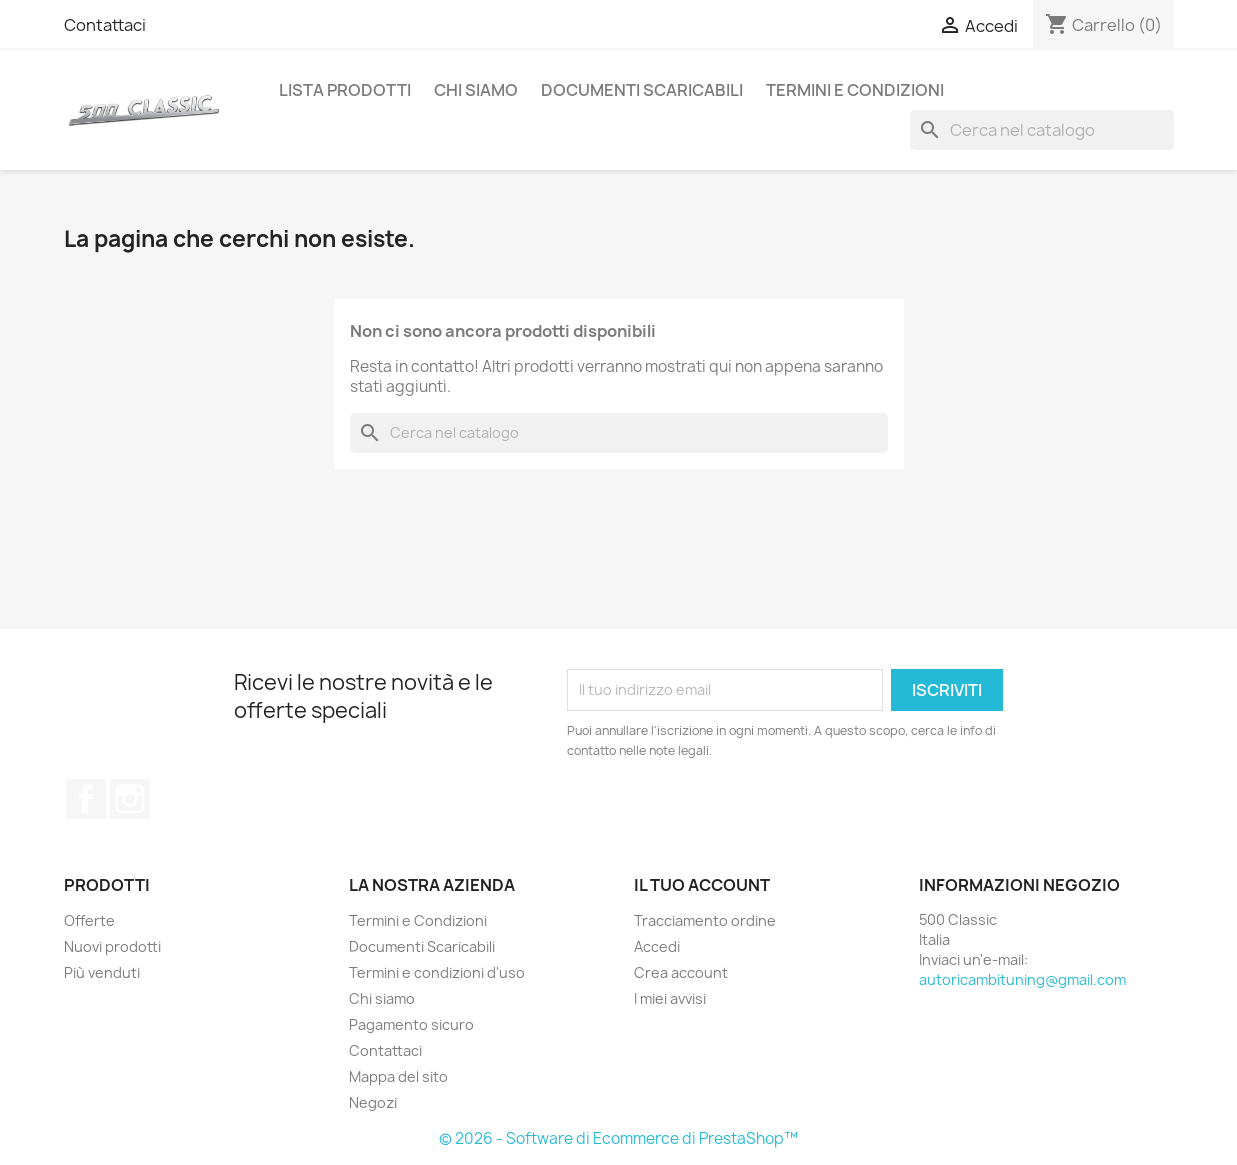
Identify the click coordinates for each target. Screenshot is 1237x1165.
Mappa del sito (398, 1076)
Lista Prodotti (345, 90)
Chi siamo (476, 90)
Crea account (681, 972)
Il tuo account (702, 885)
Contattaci (105, 25)
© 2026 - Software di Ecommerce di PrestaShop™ (618, 1138)
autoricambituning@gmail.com (1022, 979)
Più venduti (102, 972)
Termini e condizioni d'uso (437, 972)
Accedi (657, 946)
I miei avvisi (670, 998)
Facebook (86, 799)
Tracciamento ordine (705, 920)
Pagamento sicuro (411, 1024)
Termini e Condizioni (855, 90)
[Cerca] (1042, 130)
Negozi (373, 1102)
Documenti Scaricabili (642, 90)
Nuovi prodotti (112, 946)
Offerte (89, 920)
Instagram (130, 799)
